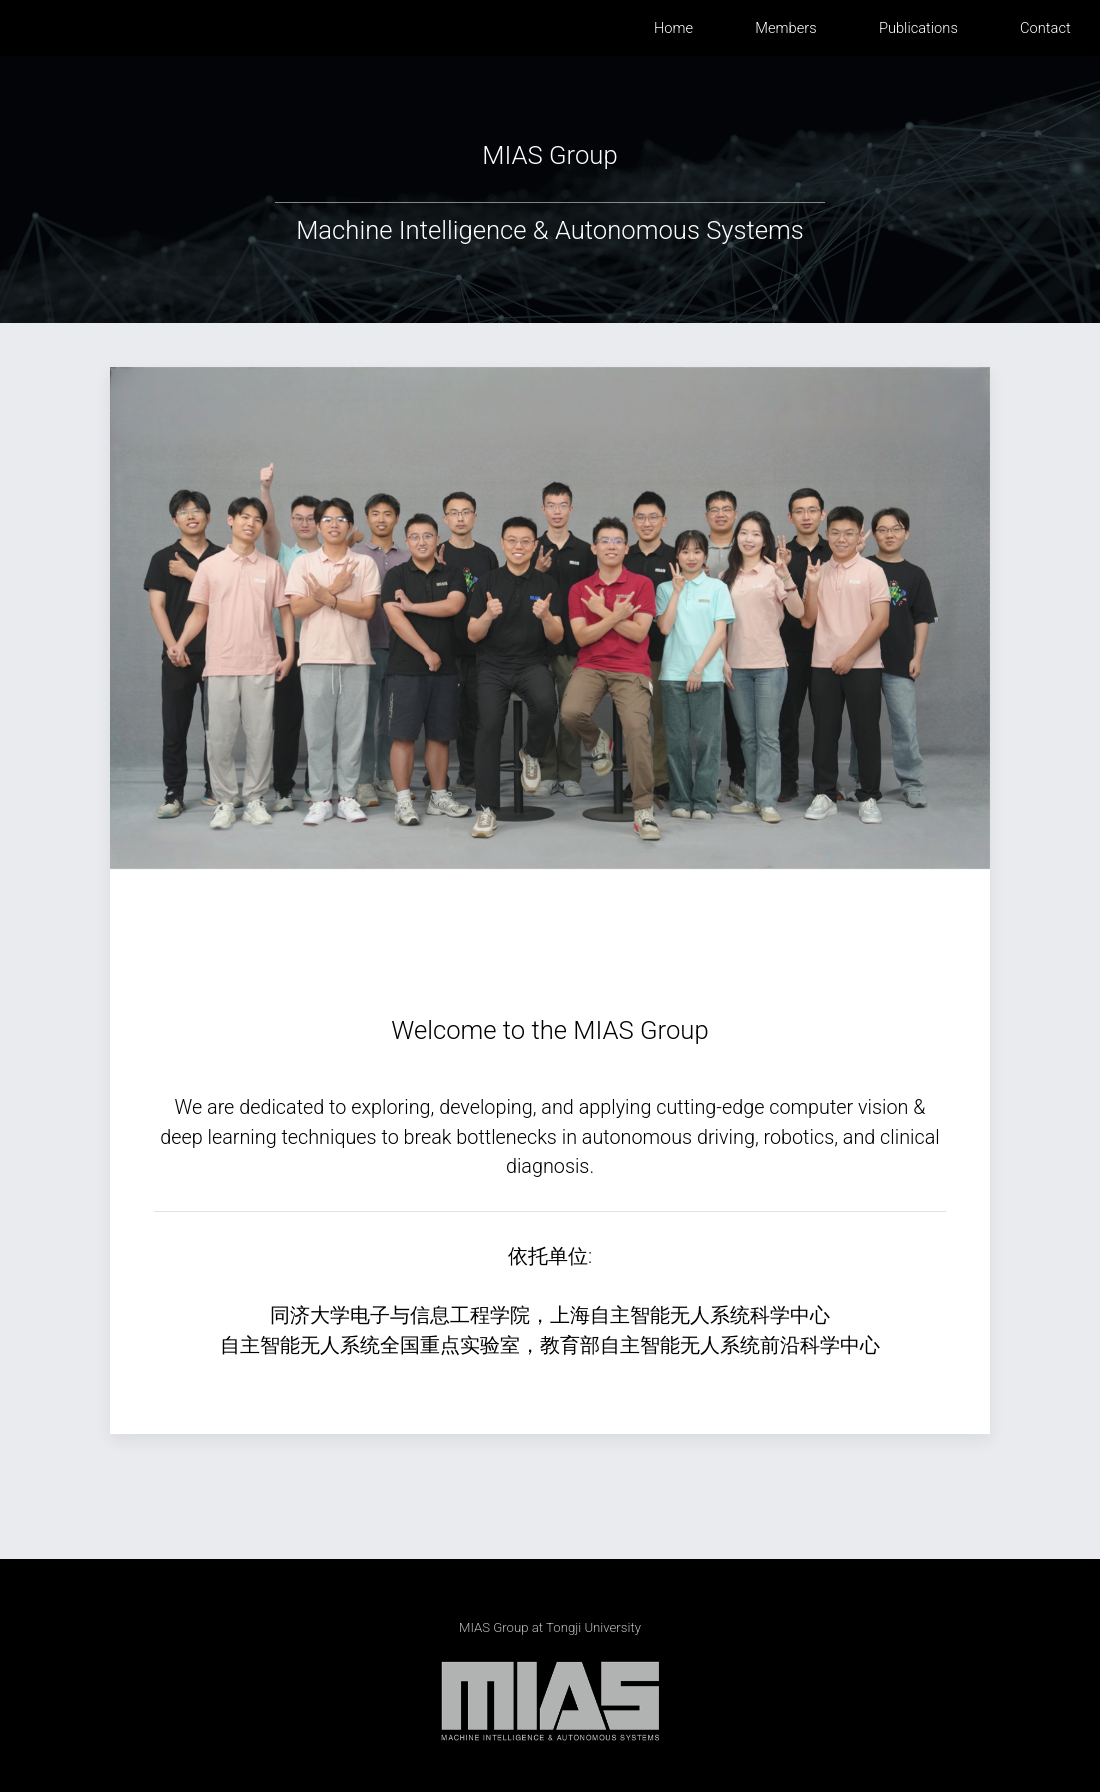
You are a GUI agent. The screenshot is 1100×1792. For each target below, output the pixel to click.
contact (1045, 28)
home (673, 28)
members (785, 28)
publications (918, 28)
